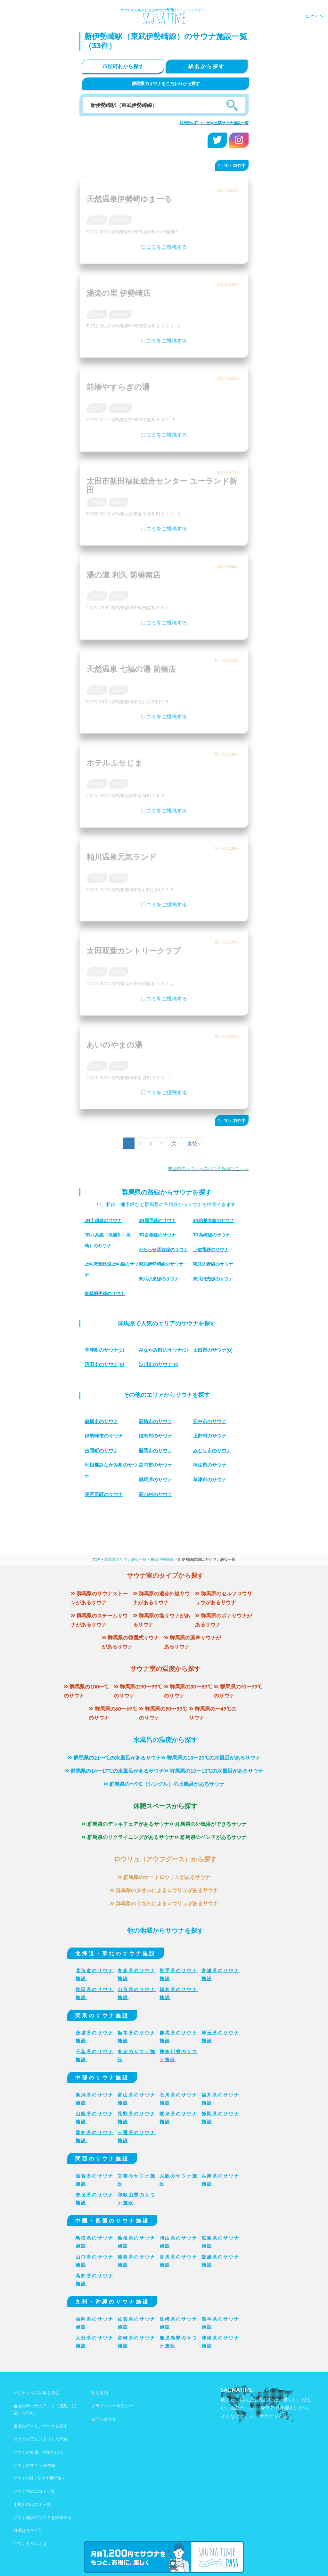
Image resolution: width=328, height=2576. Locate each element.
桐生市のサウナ (211, 1465)
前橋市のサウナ (102, 1421)
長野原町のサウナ (105, 1494)
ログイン (315, 16)
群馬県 (97, 220)
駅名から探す (206, 66)
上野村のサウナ (211, 1436)
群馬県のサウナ (157, 1480)
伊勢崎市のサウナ (105, 1436)
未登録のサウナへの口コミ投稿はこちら (208, 1168)
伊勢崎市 (120, 220)
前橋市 (118, 596)
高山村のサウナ (157, 1494)
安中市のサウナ (211, 1421)
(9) (106, 1350)
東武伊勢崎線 (162, 1559)
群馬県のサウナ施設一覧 (125, 1559)
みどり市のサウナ (213, 1450)
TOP (96, 1559)
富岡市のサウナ (157, 1465)
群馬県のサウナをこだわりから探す (166, 83)
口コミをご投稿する (164, 247)
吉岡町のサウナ (102, 1450)
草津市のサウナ (211, 1480)
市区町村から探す (123, 66)
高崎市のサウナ (157, 1421)
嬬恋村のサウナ (157, 1436)
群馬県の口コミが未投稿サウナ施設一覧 (214, 122)
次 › (175, 1143)
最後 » (194, 1143)
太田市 (118, 502)
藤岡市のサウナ (157, 1450)
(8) (165, 1350)
